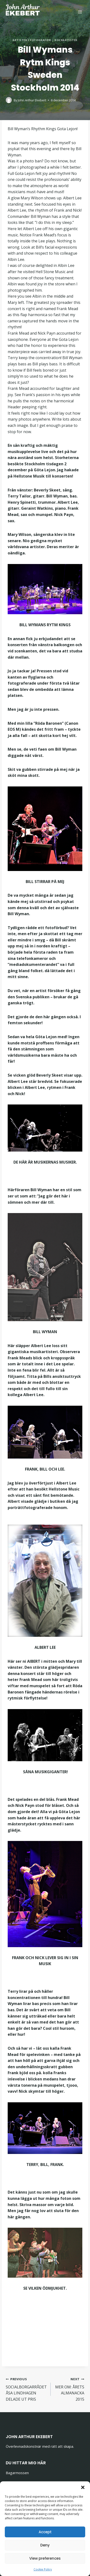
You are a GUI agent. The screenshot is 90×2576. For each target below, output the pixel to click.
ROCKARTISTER (66, 40)
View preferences (45, 2558)
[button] (82, 2487)
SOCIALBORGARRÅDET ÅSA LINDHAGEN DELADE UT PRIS (26, 2389)
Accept (45, 2531)
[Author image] (9, 100)
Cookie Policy (43, 2569)
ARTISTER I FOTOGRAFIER (31, 40)
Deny (45, 2545)
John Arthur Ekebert (32, 100)
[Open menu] (79, 12)
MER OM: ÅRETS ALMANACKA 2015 (69, 2389)
